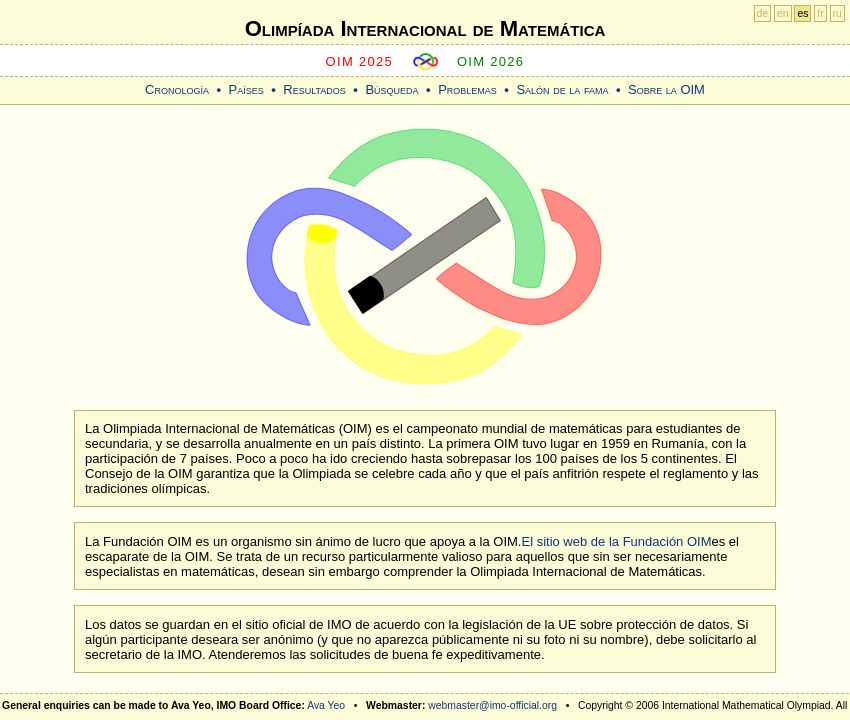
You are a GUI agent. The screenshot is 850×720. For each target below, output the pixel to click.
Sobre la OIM (666, 89)
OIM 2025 (360, 61)
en (783, 13)
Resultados (314, 89)
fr (820, 13)
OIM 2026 (491, 61)
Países (246, 89)
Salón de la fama (562, 89)
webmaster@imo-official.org (492, 705)
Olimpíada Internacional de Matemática (425, 28)
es (802, 13)
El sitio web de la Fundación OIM (616, 541)
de (763, 13)
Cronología (177, 89)
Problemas (467, 89)
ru (837, 13)
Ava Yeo (326, 705)
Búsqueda (391, 89)
